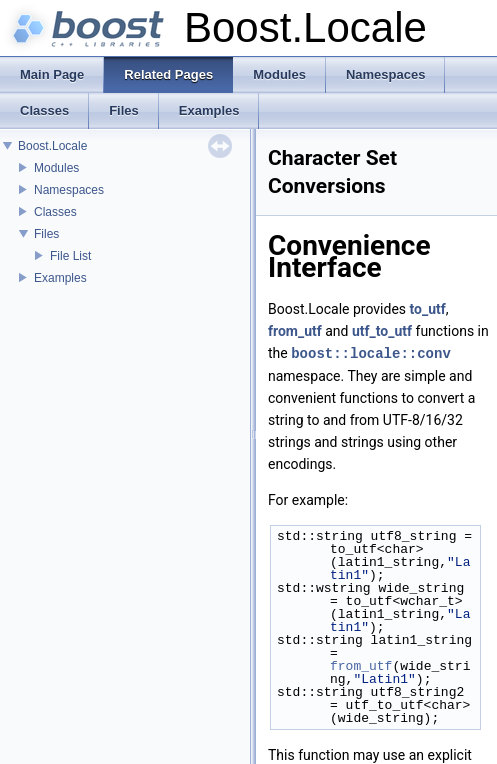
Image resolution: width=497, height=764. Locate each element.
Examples (60, 278)
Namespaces (69, 190)
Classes (55, 212)
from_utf (295, 331)
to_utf (428, 309)
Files (46, 234)
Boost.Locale (52, 146)
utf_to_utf (382, 331)
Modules (56, 168)
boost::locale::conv (371, 352)
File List (70, 256)
